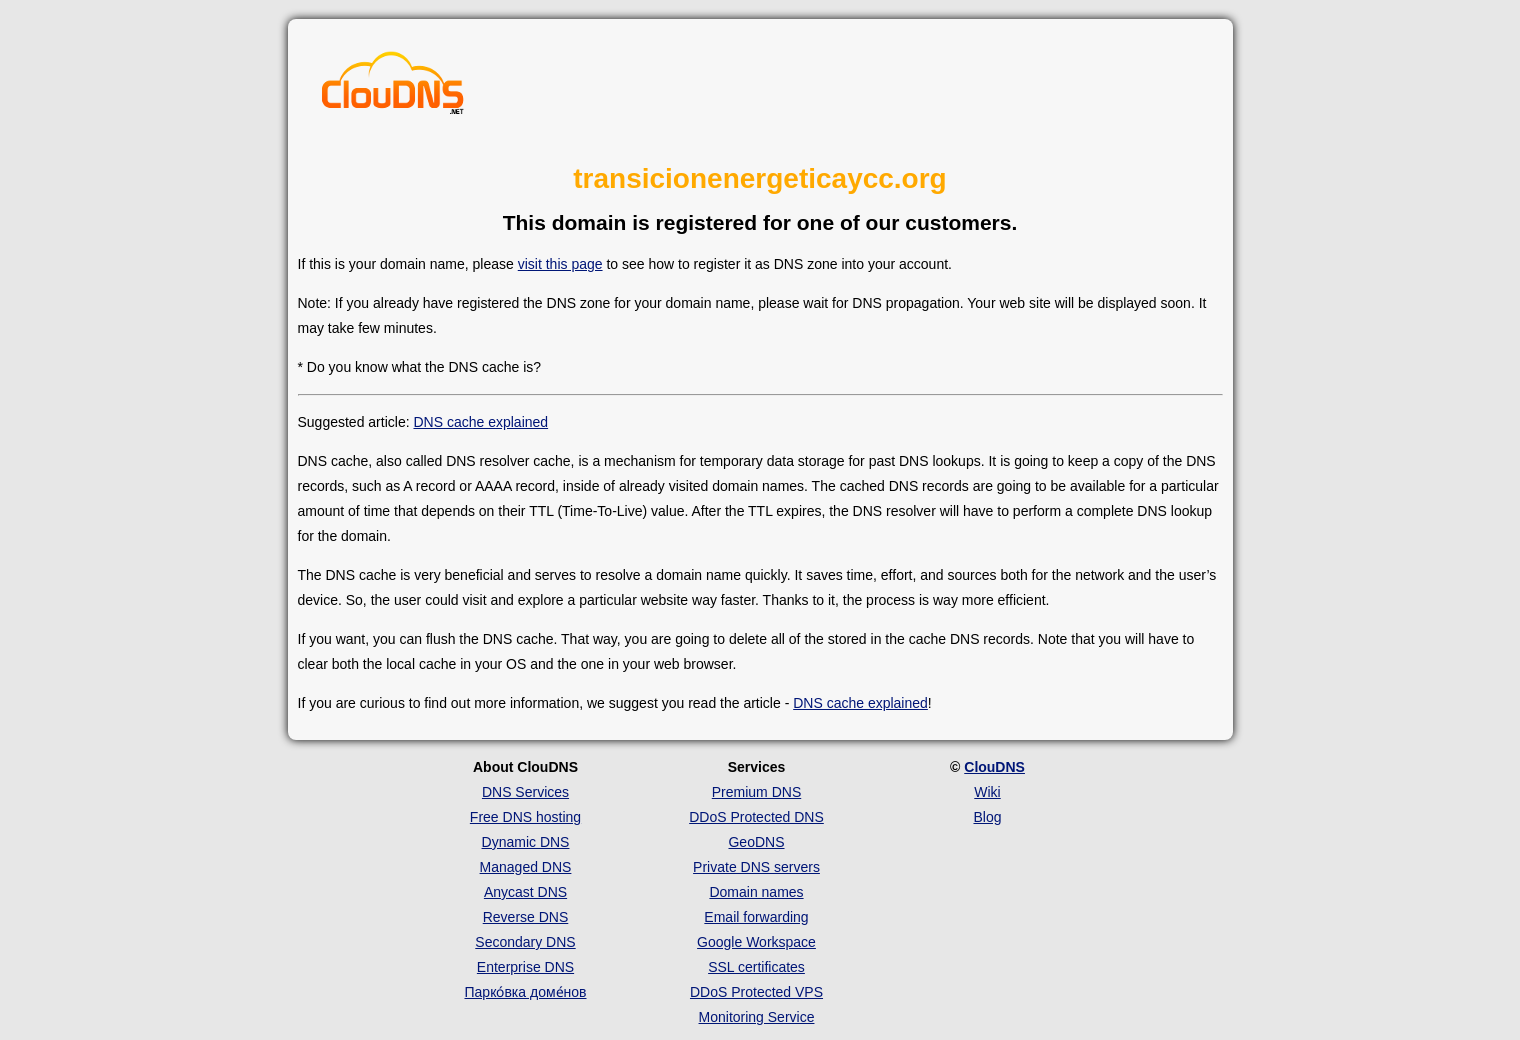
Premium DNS (756, 792)
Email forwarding (756, 917)
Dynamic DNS (526, 842)
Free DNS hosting (525, 817)
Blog (987, 817)
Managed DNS (526, 867)
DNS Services (525, 792)
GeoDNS (756, 842)
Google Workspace (756, 942)
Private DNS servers (756, 867)
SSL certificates (756, 967)
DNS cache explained (480, 422)
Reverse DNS (526, 917)
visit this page (560, 264)
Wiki (987, 792)
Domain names (756, 892)
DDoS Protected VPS (756, 992)
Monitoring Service (757, 1017)
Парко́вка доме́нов (526, 992)
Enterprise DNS (525, 967)
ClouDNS (994, 767)
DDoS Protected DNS (756, 817)
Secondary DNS (525, 942)
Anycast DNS (525, 892)
